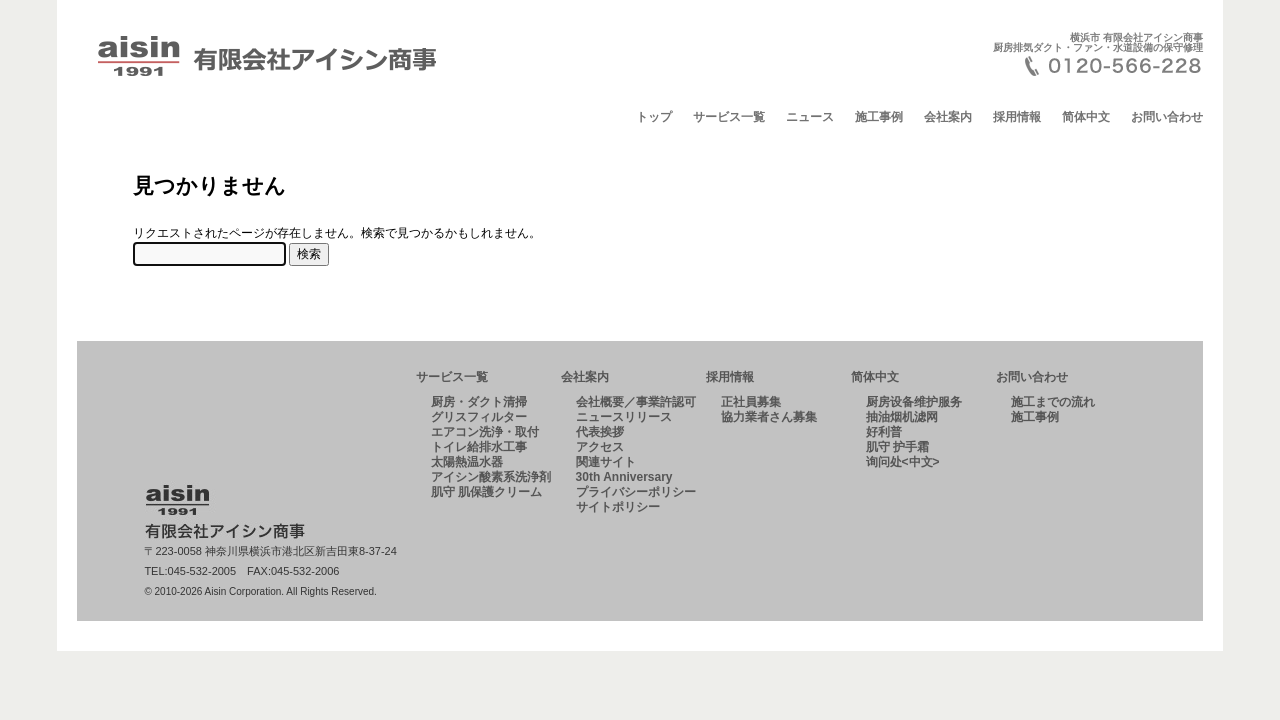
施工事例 (879, 117)
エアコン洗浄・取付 (485, 432)
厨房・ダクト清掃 (479, 402)
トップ (654, 117)
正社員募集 (751, 402)
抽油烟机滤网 (902, 417)
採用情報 (1017, 117)
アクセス (600, 447)
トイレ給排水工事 (479, 447)
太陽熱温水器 (467, 462)
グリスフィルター (479, 417)
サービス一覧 (729, 117)
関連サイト (606, 462)
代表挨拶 (600, 432)
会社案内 (948, 117)
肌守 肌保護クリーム (486, 492)
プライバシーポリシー (636, 492)
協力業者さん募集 (769, 417)
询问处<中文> (903, 462)
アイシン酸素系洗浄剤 (491, 477)
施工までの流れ (1053, 402)
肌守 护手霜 (897, 447)
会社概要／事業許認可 (636, 402)
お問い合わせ (1167, 117)
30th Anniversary (624, 477)
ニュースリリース (624, 417)
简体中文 (1086, 117)
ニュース (810, 117)
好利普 (884, 432)
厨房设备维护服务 (914, 402)
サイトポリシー (618, 507)
